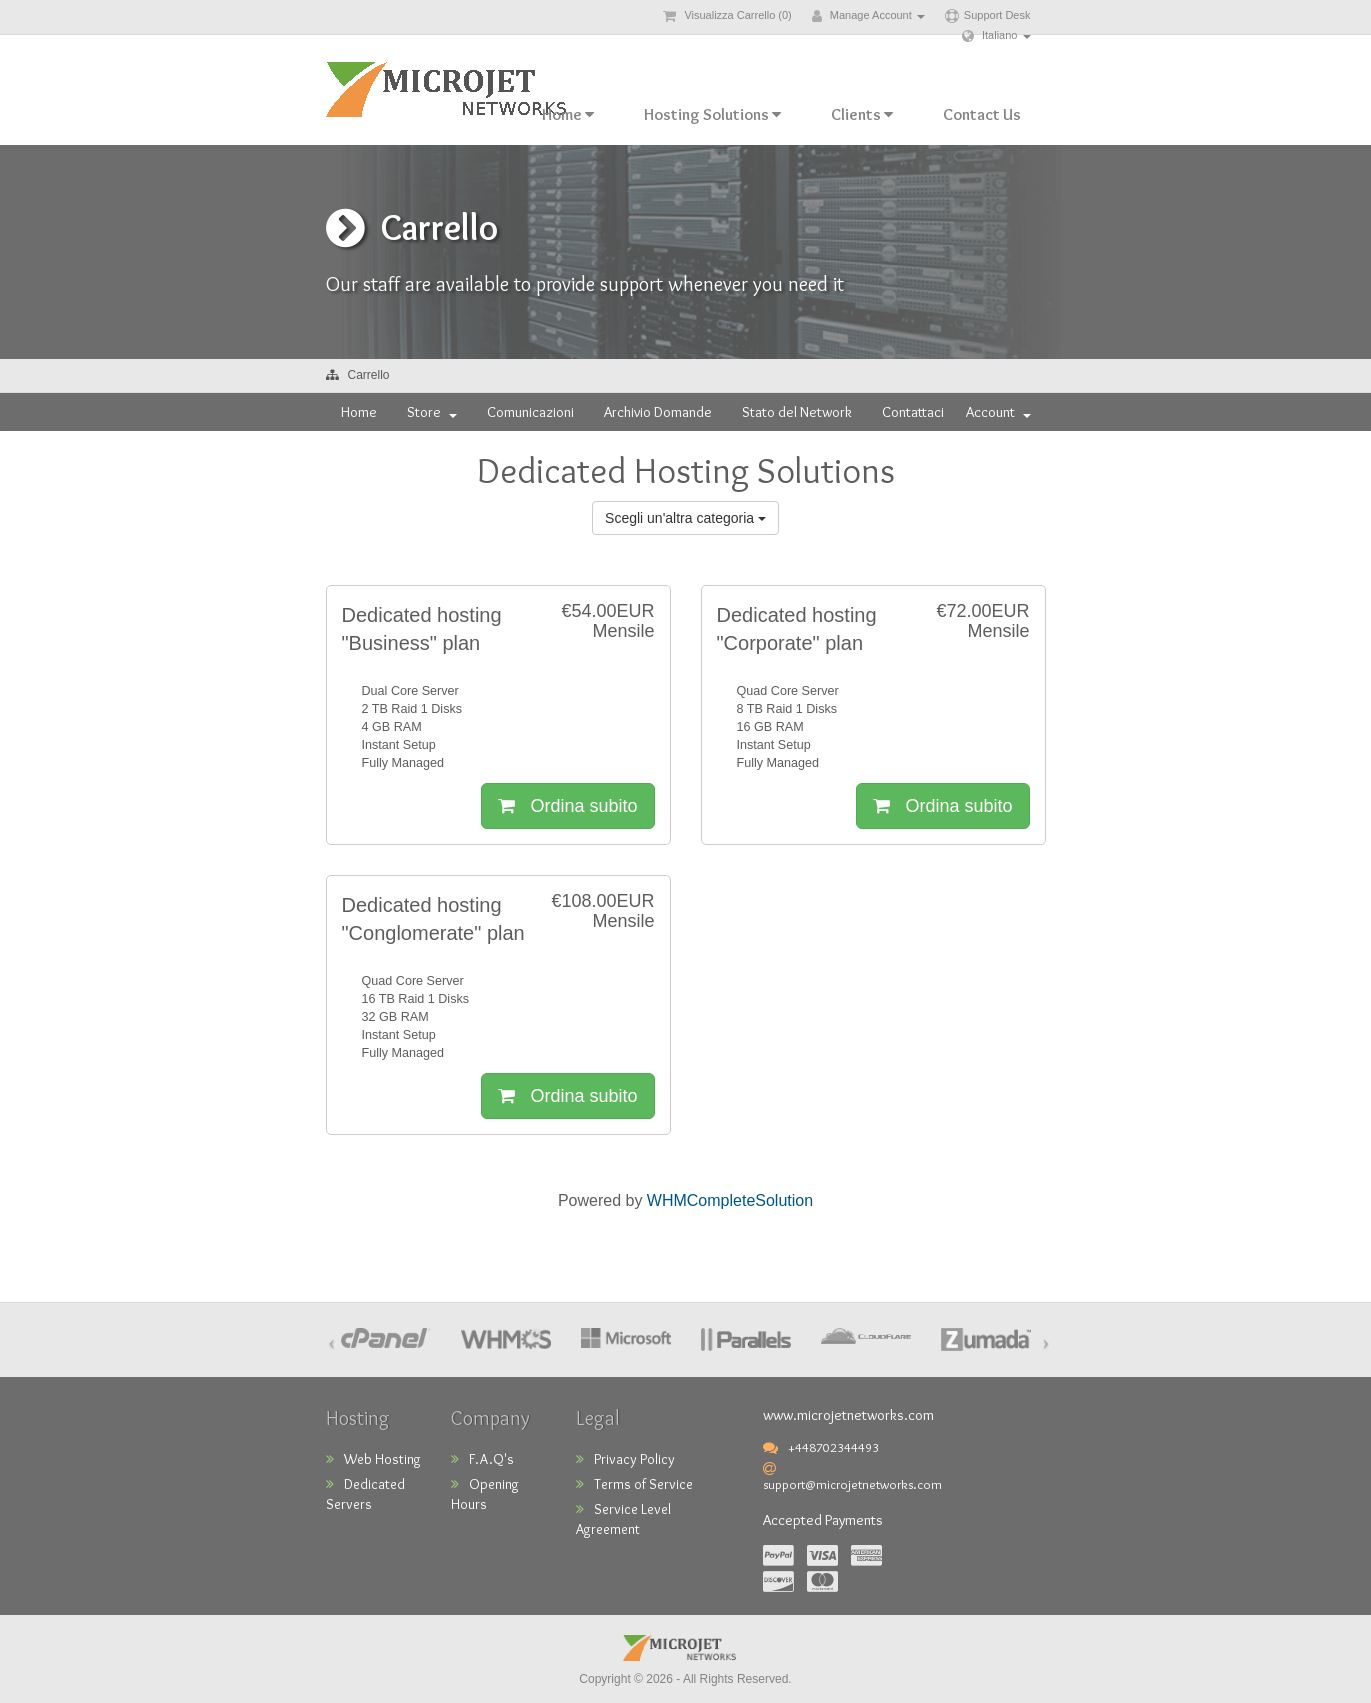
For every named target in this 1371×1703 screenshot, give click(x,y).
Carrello (369, 375)
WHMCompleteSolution (730, 1200)
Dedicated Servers (365, 1494)
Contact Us (982, 114)
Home (359, 412)
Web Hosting (373, 1459)
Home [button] (568, 114)
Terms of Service (634, 1484)
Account (998, 412)
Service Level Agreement (623, 1519)
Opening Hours (485, 1494)
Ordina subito (567, 806)
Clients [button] (862, 114)
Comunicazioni (530, 412)
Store (432, 412)
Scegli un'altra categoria (685, 518)
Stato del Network (797, 412)
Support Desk (988, 15)
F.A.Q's (482, 1459)
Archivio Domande (658, 412)
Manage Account (868, 15)
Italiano (996, 35)
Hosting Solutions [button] (712, 114)
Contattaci (913, 412)
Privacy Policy (625, 1459)
